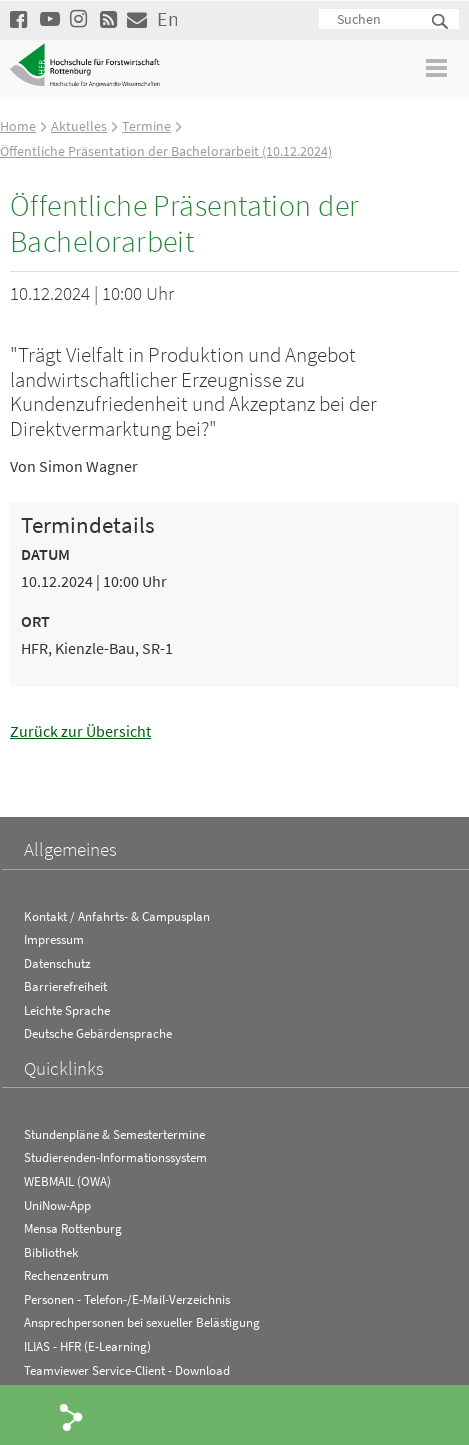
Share (72, 1416)
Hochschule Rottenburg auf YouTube (50, 18)
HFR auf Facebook (20, 18)
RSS (110, 18)
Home (18, 126)
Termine (146, 126)
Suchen (441, 22)
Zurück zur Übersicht (80, 731)
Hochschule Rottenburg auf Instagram (80, 18)
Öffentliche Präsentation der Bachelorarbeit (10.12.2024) (166, 151)
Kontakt (137, 18)
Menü (437, 67)
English (167, 18)
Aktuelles (79, 126)
